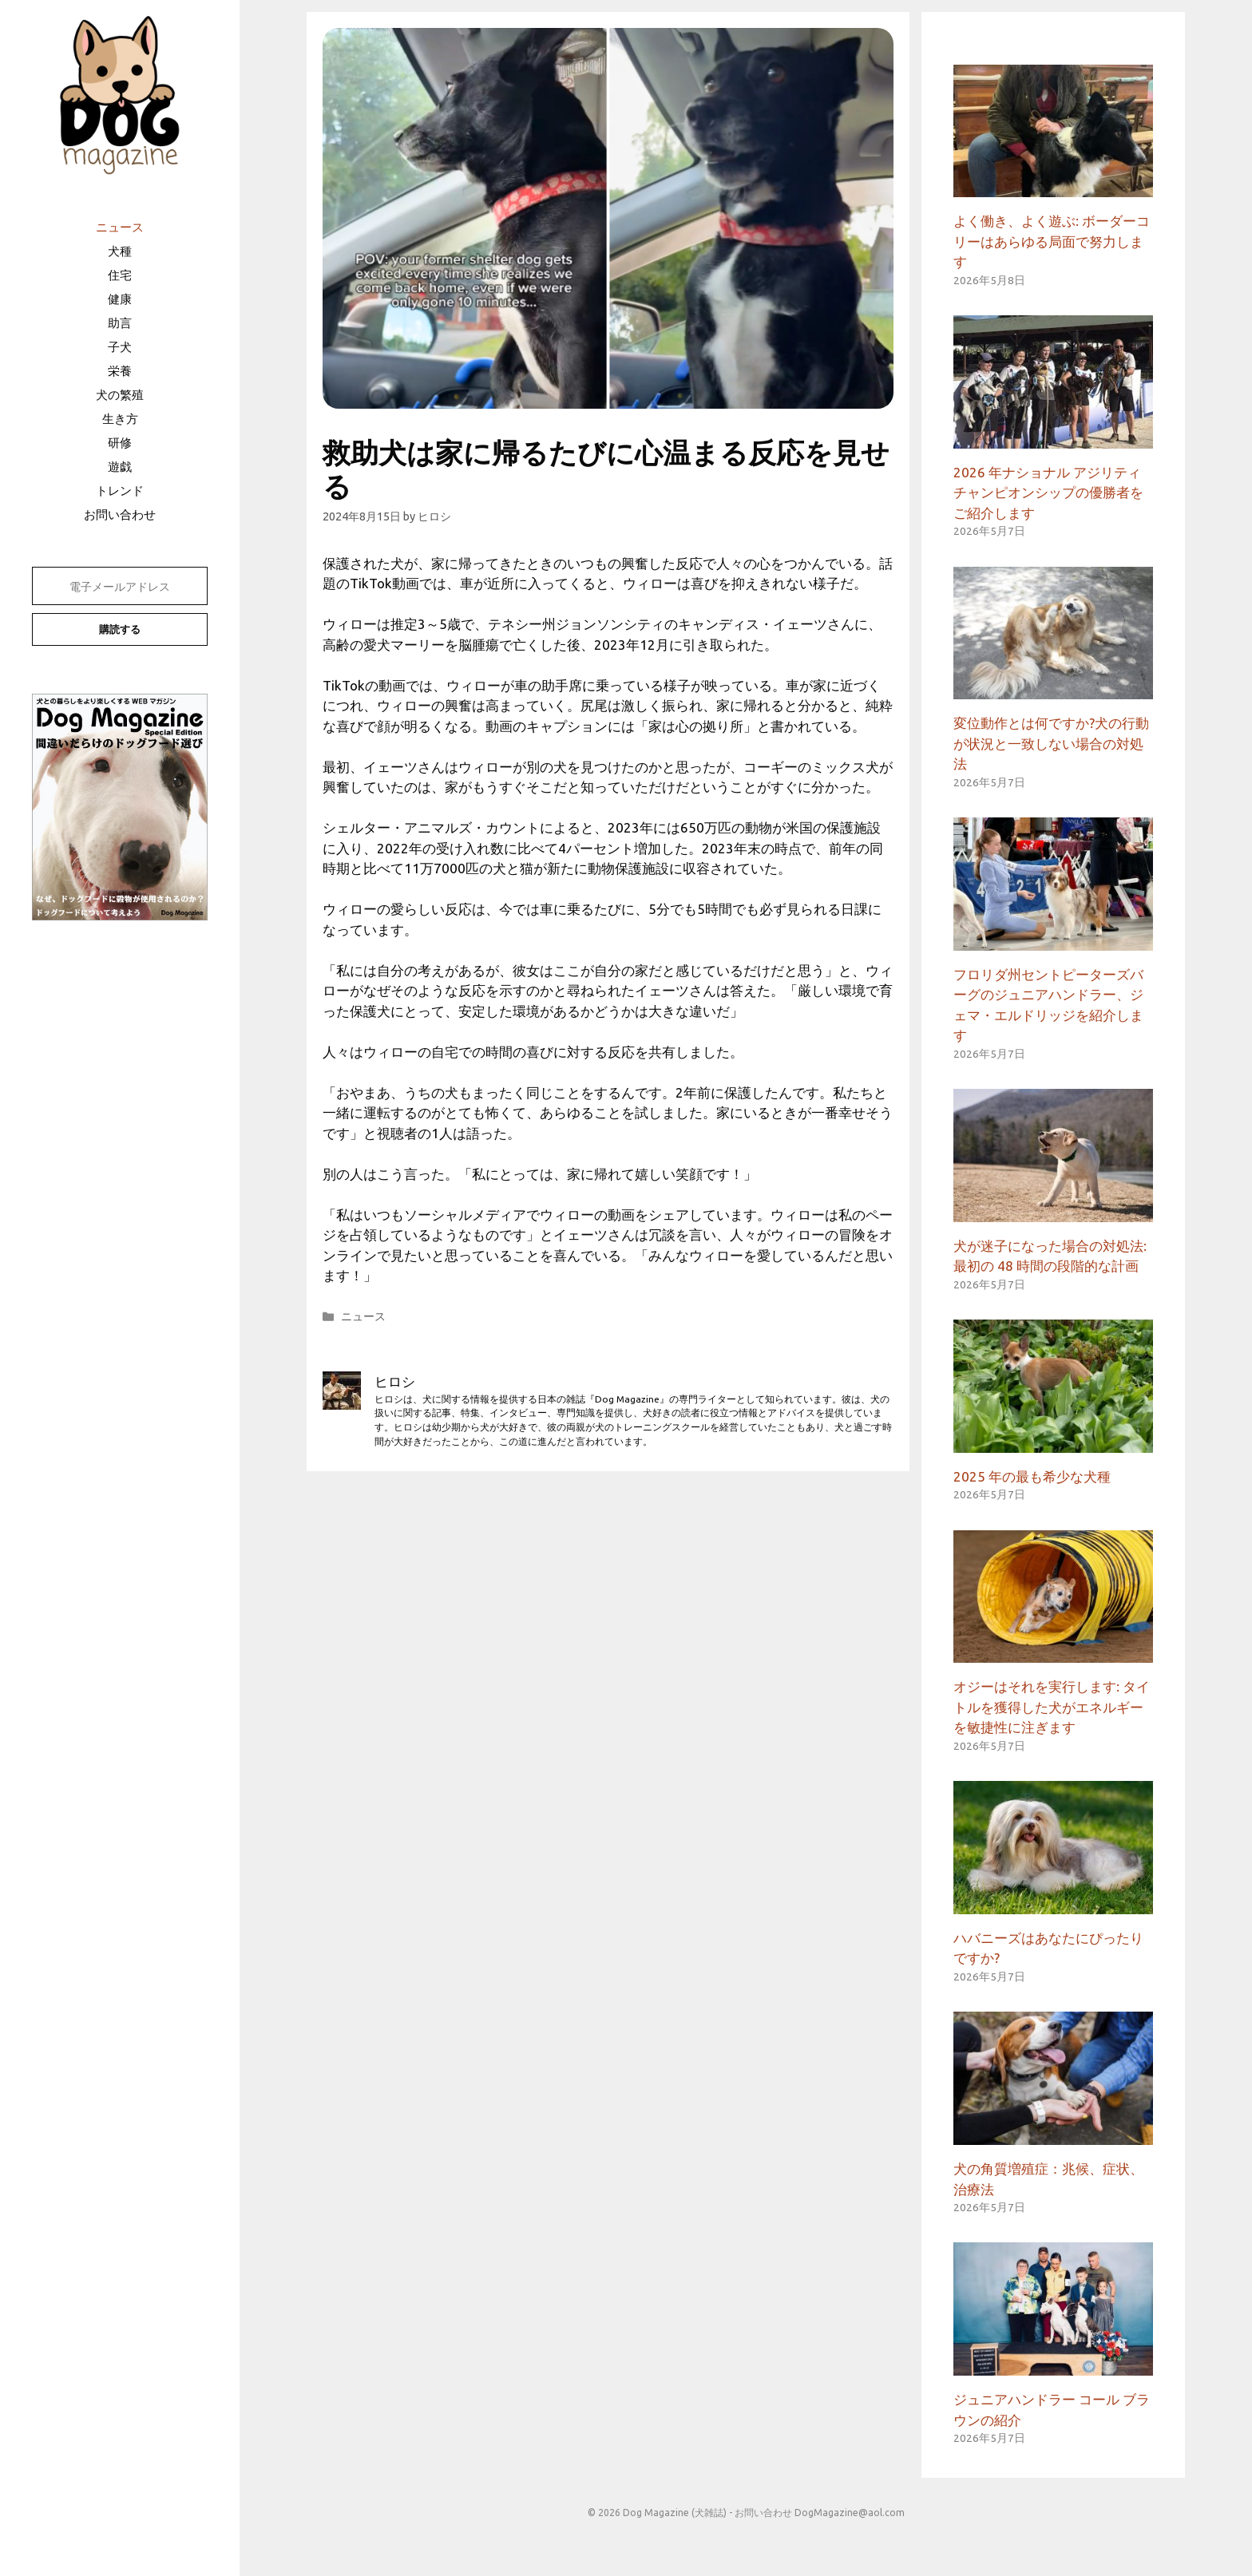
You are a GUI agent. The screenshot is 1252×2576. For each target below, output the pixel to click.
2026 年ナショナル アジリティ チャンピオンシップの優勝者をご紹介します (1048, 492)
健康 (120, 299)
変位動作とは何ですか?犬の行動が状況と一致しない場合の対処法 (1051, 743)
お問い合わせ (120, 514)
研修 (120, 442)
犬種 (120, 251)
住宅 (120, 275)
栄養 (120, 371)
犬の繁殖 (120, 395)
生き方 (120, 418)
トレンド (120, 490)
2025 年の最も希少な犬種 (1032, 1476)
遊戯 (120, 466)
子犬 (120, 347)
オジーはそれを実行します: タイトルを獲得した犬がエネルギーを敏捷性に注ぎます (1051, 1707)
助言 (120, 323)
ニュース (120, 227)
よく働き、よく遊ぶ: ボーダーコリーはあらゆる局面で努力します (1051, 241)
